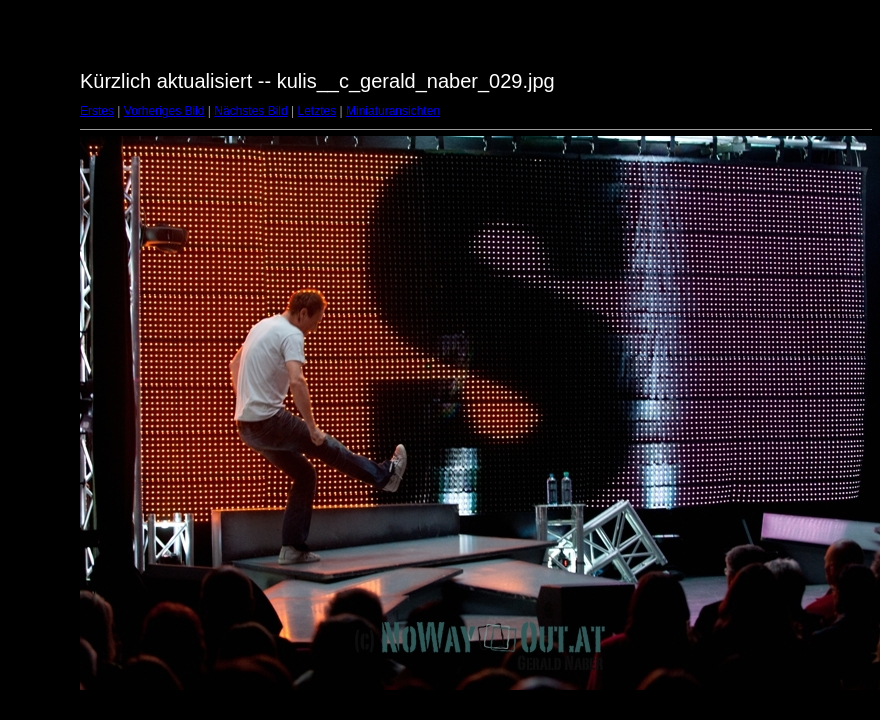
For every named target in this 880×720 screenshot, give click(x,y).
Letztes (317, 111)
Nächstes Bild (250, 111)
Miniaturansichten (393, 111)
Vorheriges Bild (164, 111)
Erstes (97, 111)
